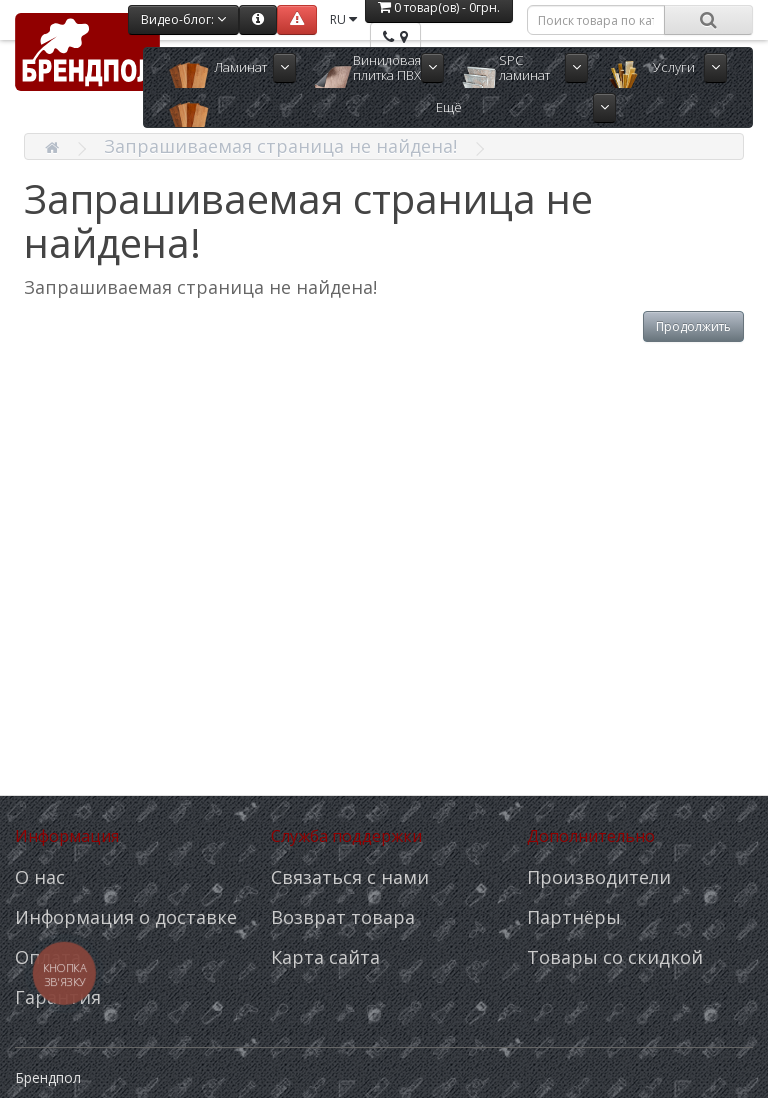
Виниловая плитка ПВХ (387, 67)
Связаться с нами (350, 877)
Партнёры (574, 917)
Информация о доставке (126, 917)
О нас (40, 877)
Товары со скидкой (615, 957)
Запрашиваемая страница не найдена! (280, 146)
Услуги (674, 67)
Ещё (449, 107)
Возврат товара (343, 917)
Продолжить (693, 326)
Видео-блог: (183, 19)
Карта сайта (325, 957)
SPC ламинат (524, 67)
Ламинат (240, 67)
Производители (599, 877)
